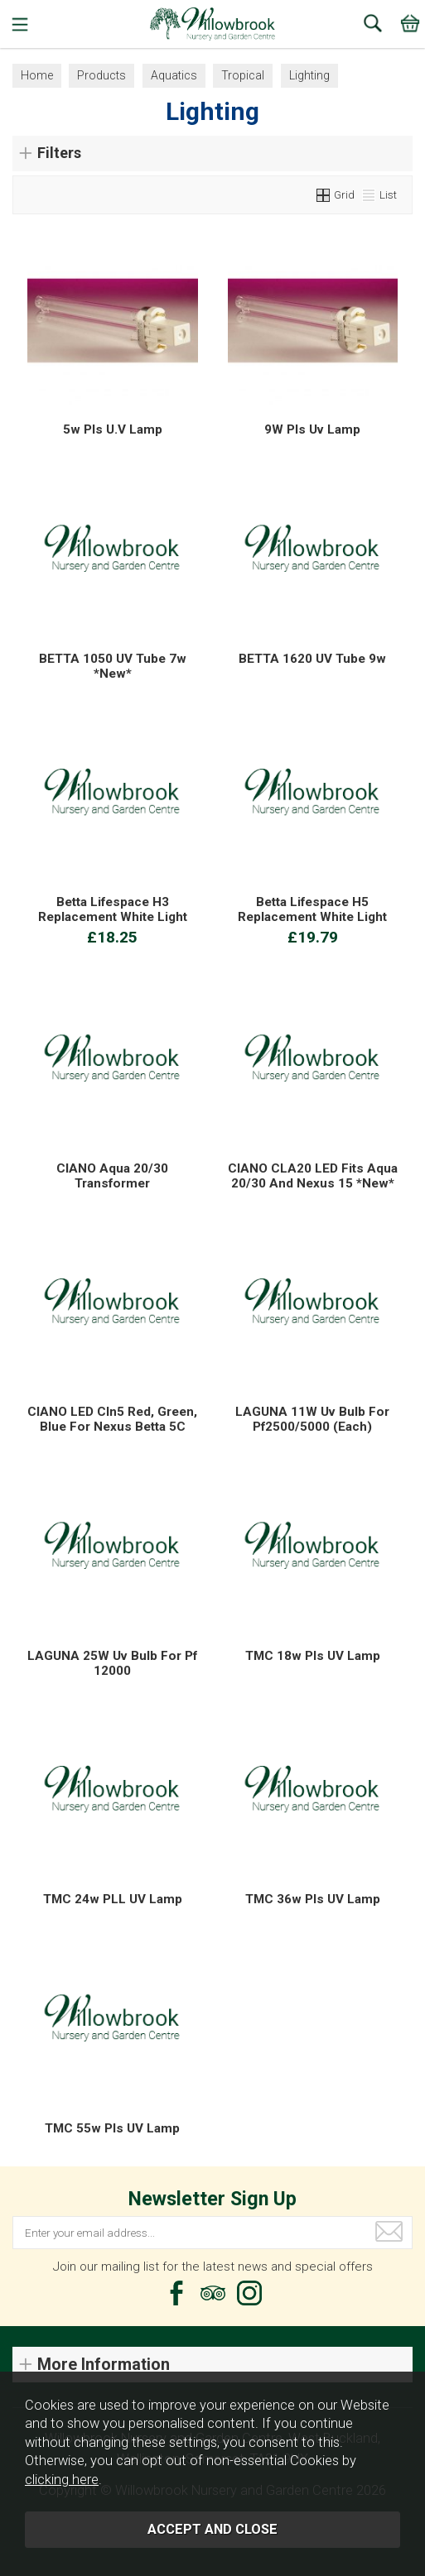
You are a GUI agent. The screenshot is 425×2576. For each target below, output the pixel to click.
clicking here (62, 2479)
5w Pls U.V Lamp (112, 429)
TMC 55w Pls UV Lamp (112, 2128)
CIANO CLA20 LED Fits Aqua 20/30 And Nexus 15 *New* (313, 1176)
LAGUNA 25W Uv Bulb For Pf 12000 (112, 1663)
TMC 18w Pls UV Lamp (312, 1655)
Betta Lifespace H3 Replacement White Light (112, 909)
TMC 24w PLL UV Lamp (112, 1899)
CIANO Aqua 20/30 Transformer (112, 1176)
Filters (59, 152)
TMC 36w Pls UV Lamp (312, 1899)
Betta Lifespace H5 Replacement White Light (312, 909)
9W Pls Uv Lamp (312, 429)
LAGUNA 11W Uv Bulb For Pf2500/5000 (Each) (312, 1419)
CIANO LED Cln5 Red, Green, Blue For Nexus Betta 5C (112, 1419)
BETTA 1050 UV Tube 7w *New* (112, 666)
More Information (103, 2364)
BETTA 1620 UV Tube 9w (312, 658)
